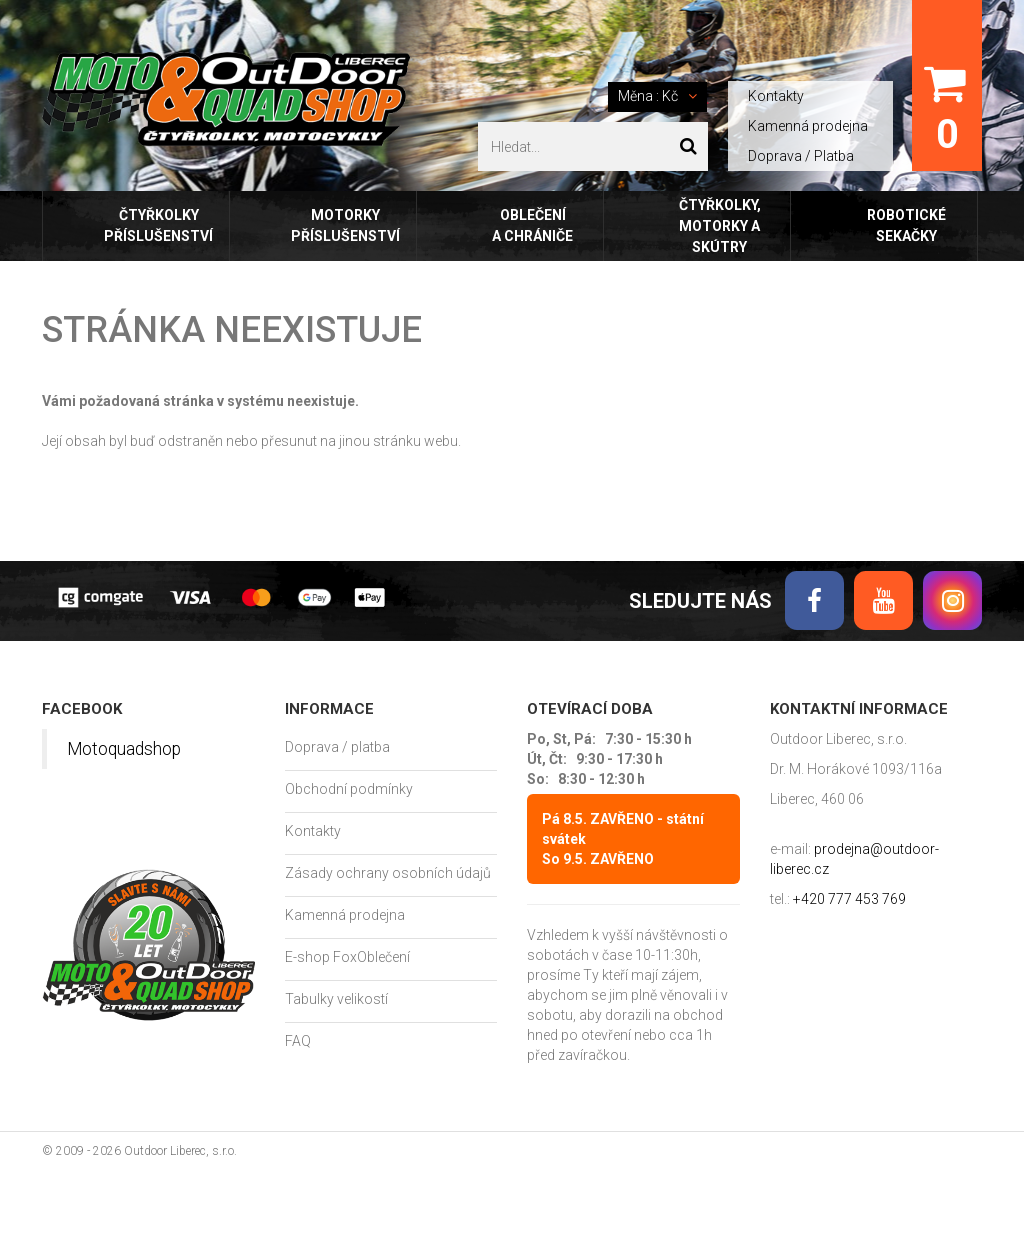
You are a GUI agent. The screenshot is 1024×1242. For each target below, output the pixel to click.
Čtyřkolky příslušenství (158, 225)
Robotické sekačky (906, 225)
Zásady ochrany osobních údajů (388, 873)
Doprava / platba (337, 747)
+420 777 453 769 (849, 899)
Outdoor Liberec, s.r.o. (180, 1151)
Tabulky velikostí (336, 999)
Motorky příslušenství (345, 225)
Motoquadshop (124, 749)
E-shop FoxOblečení (347, 957)
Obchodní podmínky (349, 789)
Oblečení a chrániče (532, 225)
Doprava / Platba (801, 156)
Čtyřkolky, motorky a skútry (720, 226)
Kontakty (776, 96)
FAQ (298, 1041)
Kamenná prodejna (808, 126)
